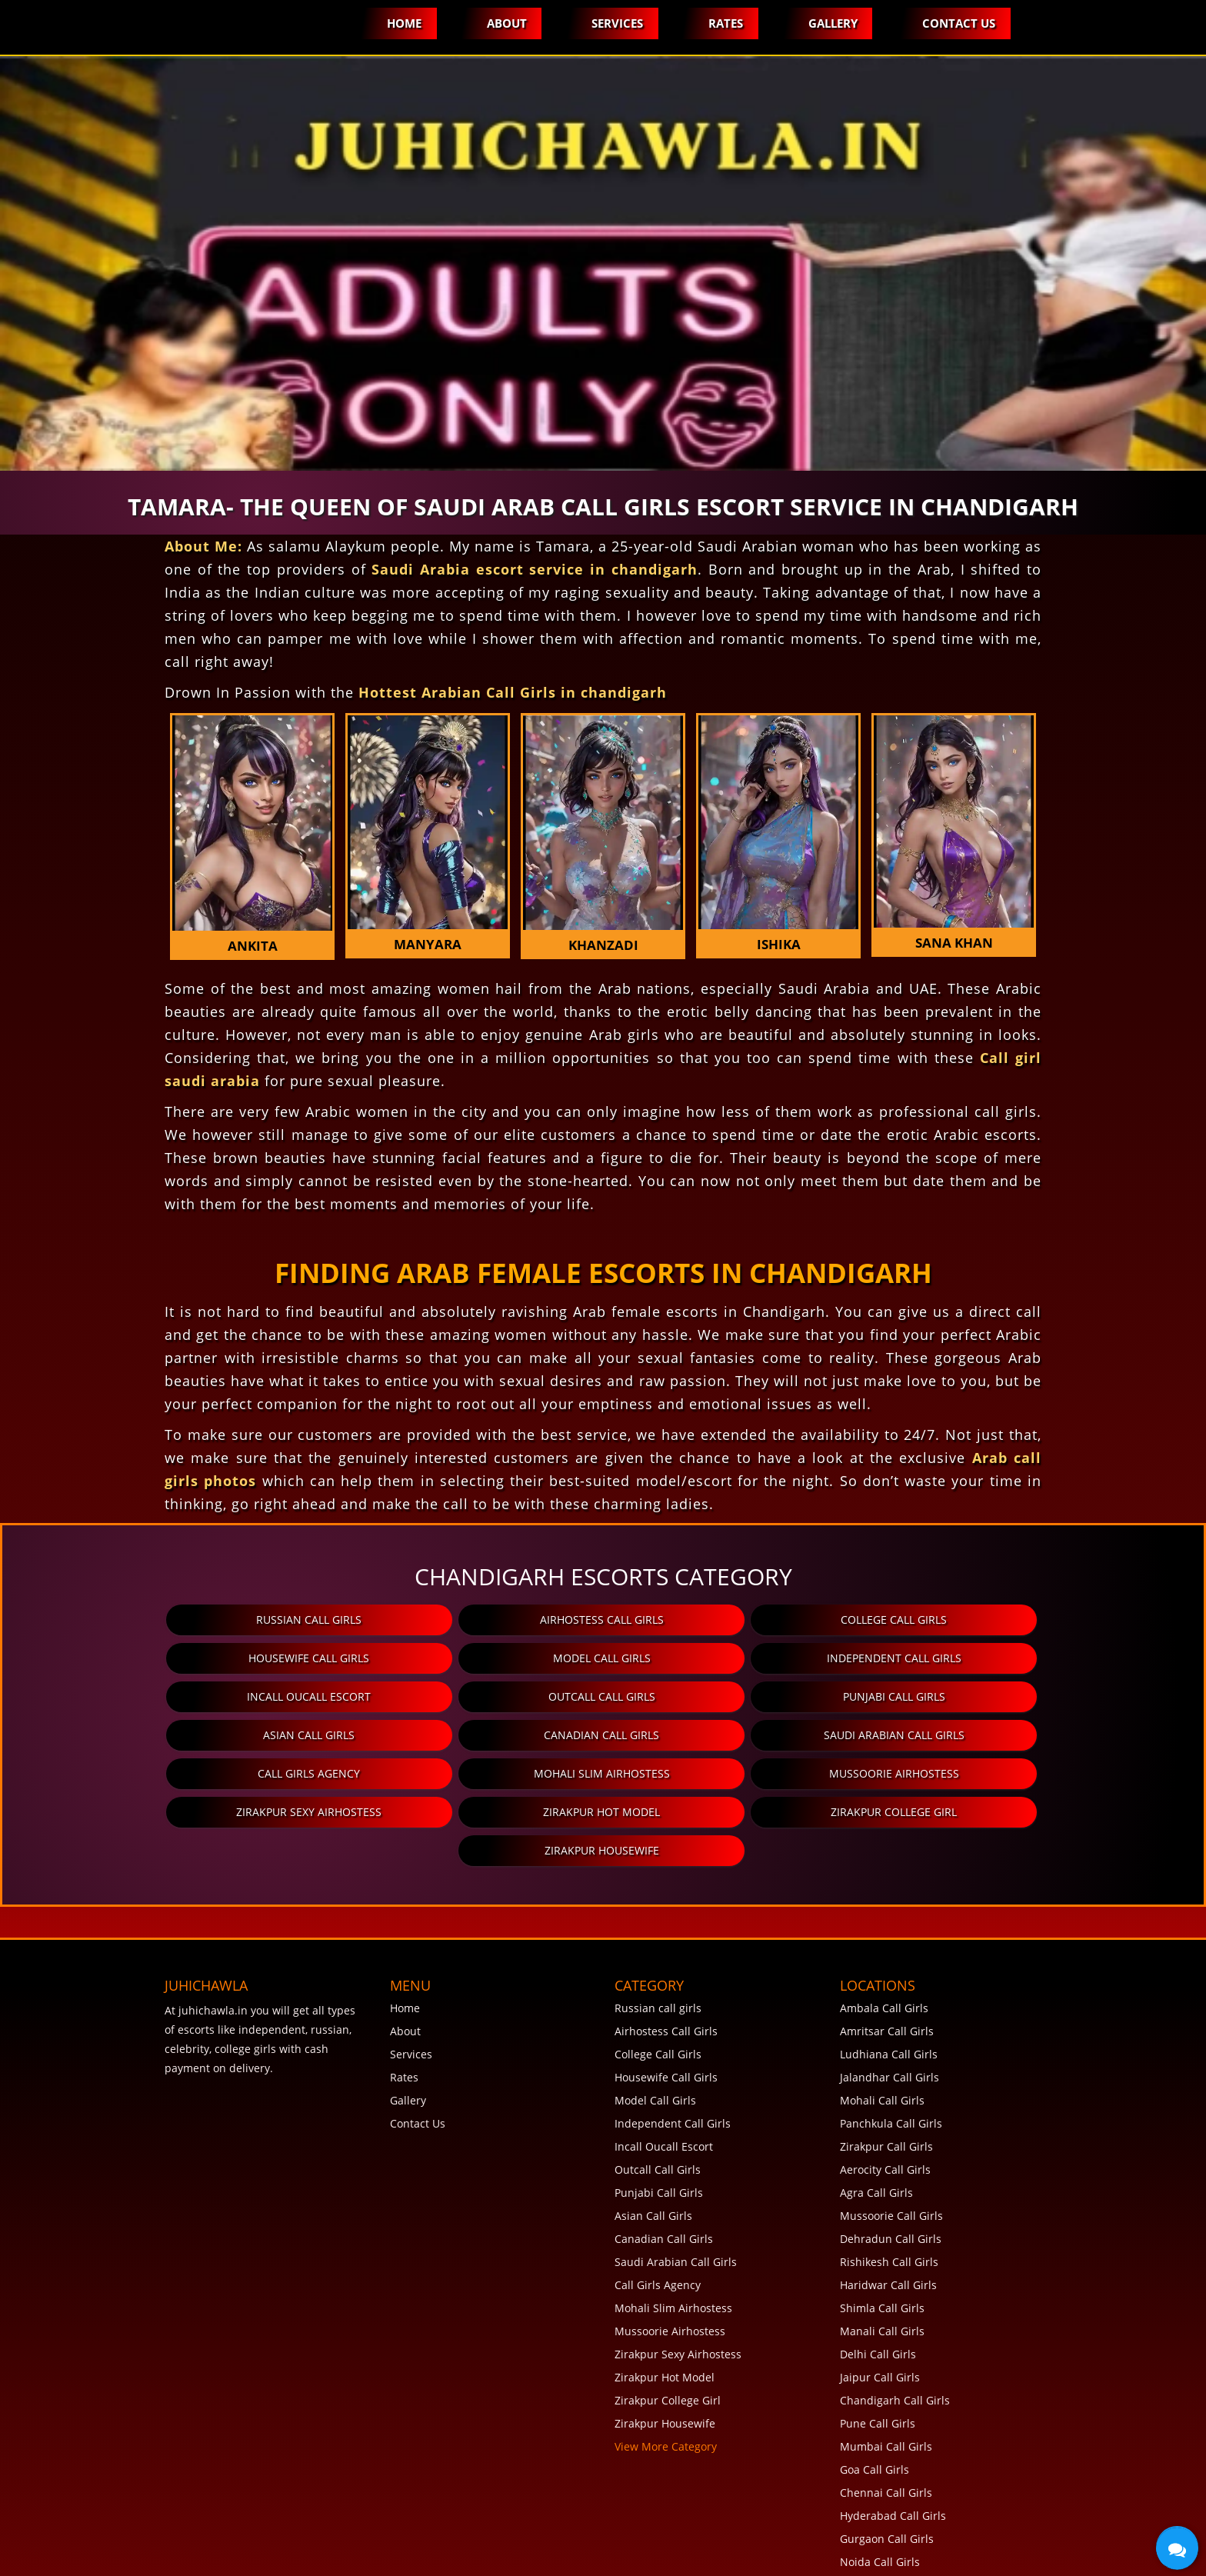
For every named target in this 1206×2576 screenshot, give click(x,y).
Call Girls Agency (170, 1735)
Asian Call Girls (458, 1696)
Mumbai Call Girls (886, 2369)
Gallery (832, 23)
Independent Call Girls (458, 1658)
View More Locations (892, 2554)
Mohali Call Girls (882, 2023)
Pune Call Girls (877, 2346)
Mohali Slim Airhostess (458, 1735)
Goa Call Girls (874, 2392)
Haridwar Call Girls (888, 2208)
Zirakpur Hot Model (314, 1773)
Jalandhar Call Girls (889, 2000)
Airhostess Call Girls (458, 1619)
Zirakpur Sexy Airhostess (1032, 1735)
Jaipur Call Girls (880, 2300)
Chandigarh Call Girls (895, 2323)
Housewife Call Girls (1032, 1619)
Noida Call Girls (880, 2485)
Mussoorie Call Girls (891, 2138)
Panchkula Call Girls (891, 2046)
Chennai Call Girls (886, 2415)
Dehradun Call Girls (890, 2161)
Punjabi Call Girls (170, 1696)
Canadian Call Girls (745, 1696)
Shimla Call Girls (882, 2231)
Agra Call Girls (876, 2115)
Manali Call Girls (882, 2254)
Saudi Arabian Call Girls (1032, 1696)
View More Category (666, 2369)
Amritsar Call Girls (887, 1954)
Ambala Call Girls (884, 1931)
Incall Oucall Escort (745, 1658)
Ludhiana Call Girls (889, 1977)
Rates (725, 23)
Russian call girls (170, 1619)
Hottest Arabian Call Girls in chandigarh (512, 692)
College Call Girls (745, 1619)
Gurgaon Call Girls (887, 2461)
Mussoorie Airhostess (745, 1735)
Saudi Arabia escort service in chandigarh (534, 569)
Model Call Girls (170, 1658)
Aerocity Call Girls (885, 2092)
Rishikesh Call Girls (889, 2185)
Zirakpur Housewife (888, 1773)
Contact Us (958, 23)
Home (402, 23)
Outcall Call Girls (1032, 1658)
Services (616, 23)
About (505, 23)
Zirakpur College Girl (601, 1773)
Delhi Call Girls (878, 2277)
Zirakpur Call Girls (886, 2069)
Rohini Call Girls (881, 2508)
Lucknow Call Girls (887, 2531)
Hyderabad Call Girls (893, 2438)
